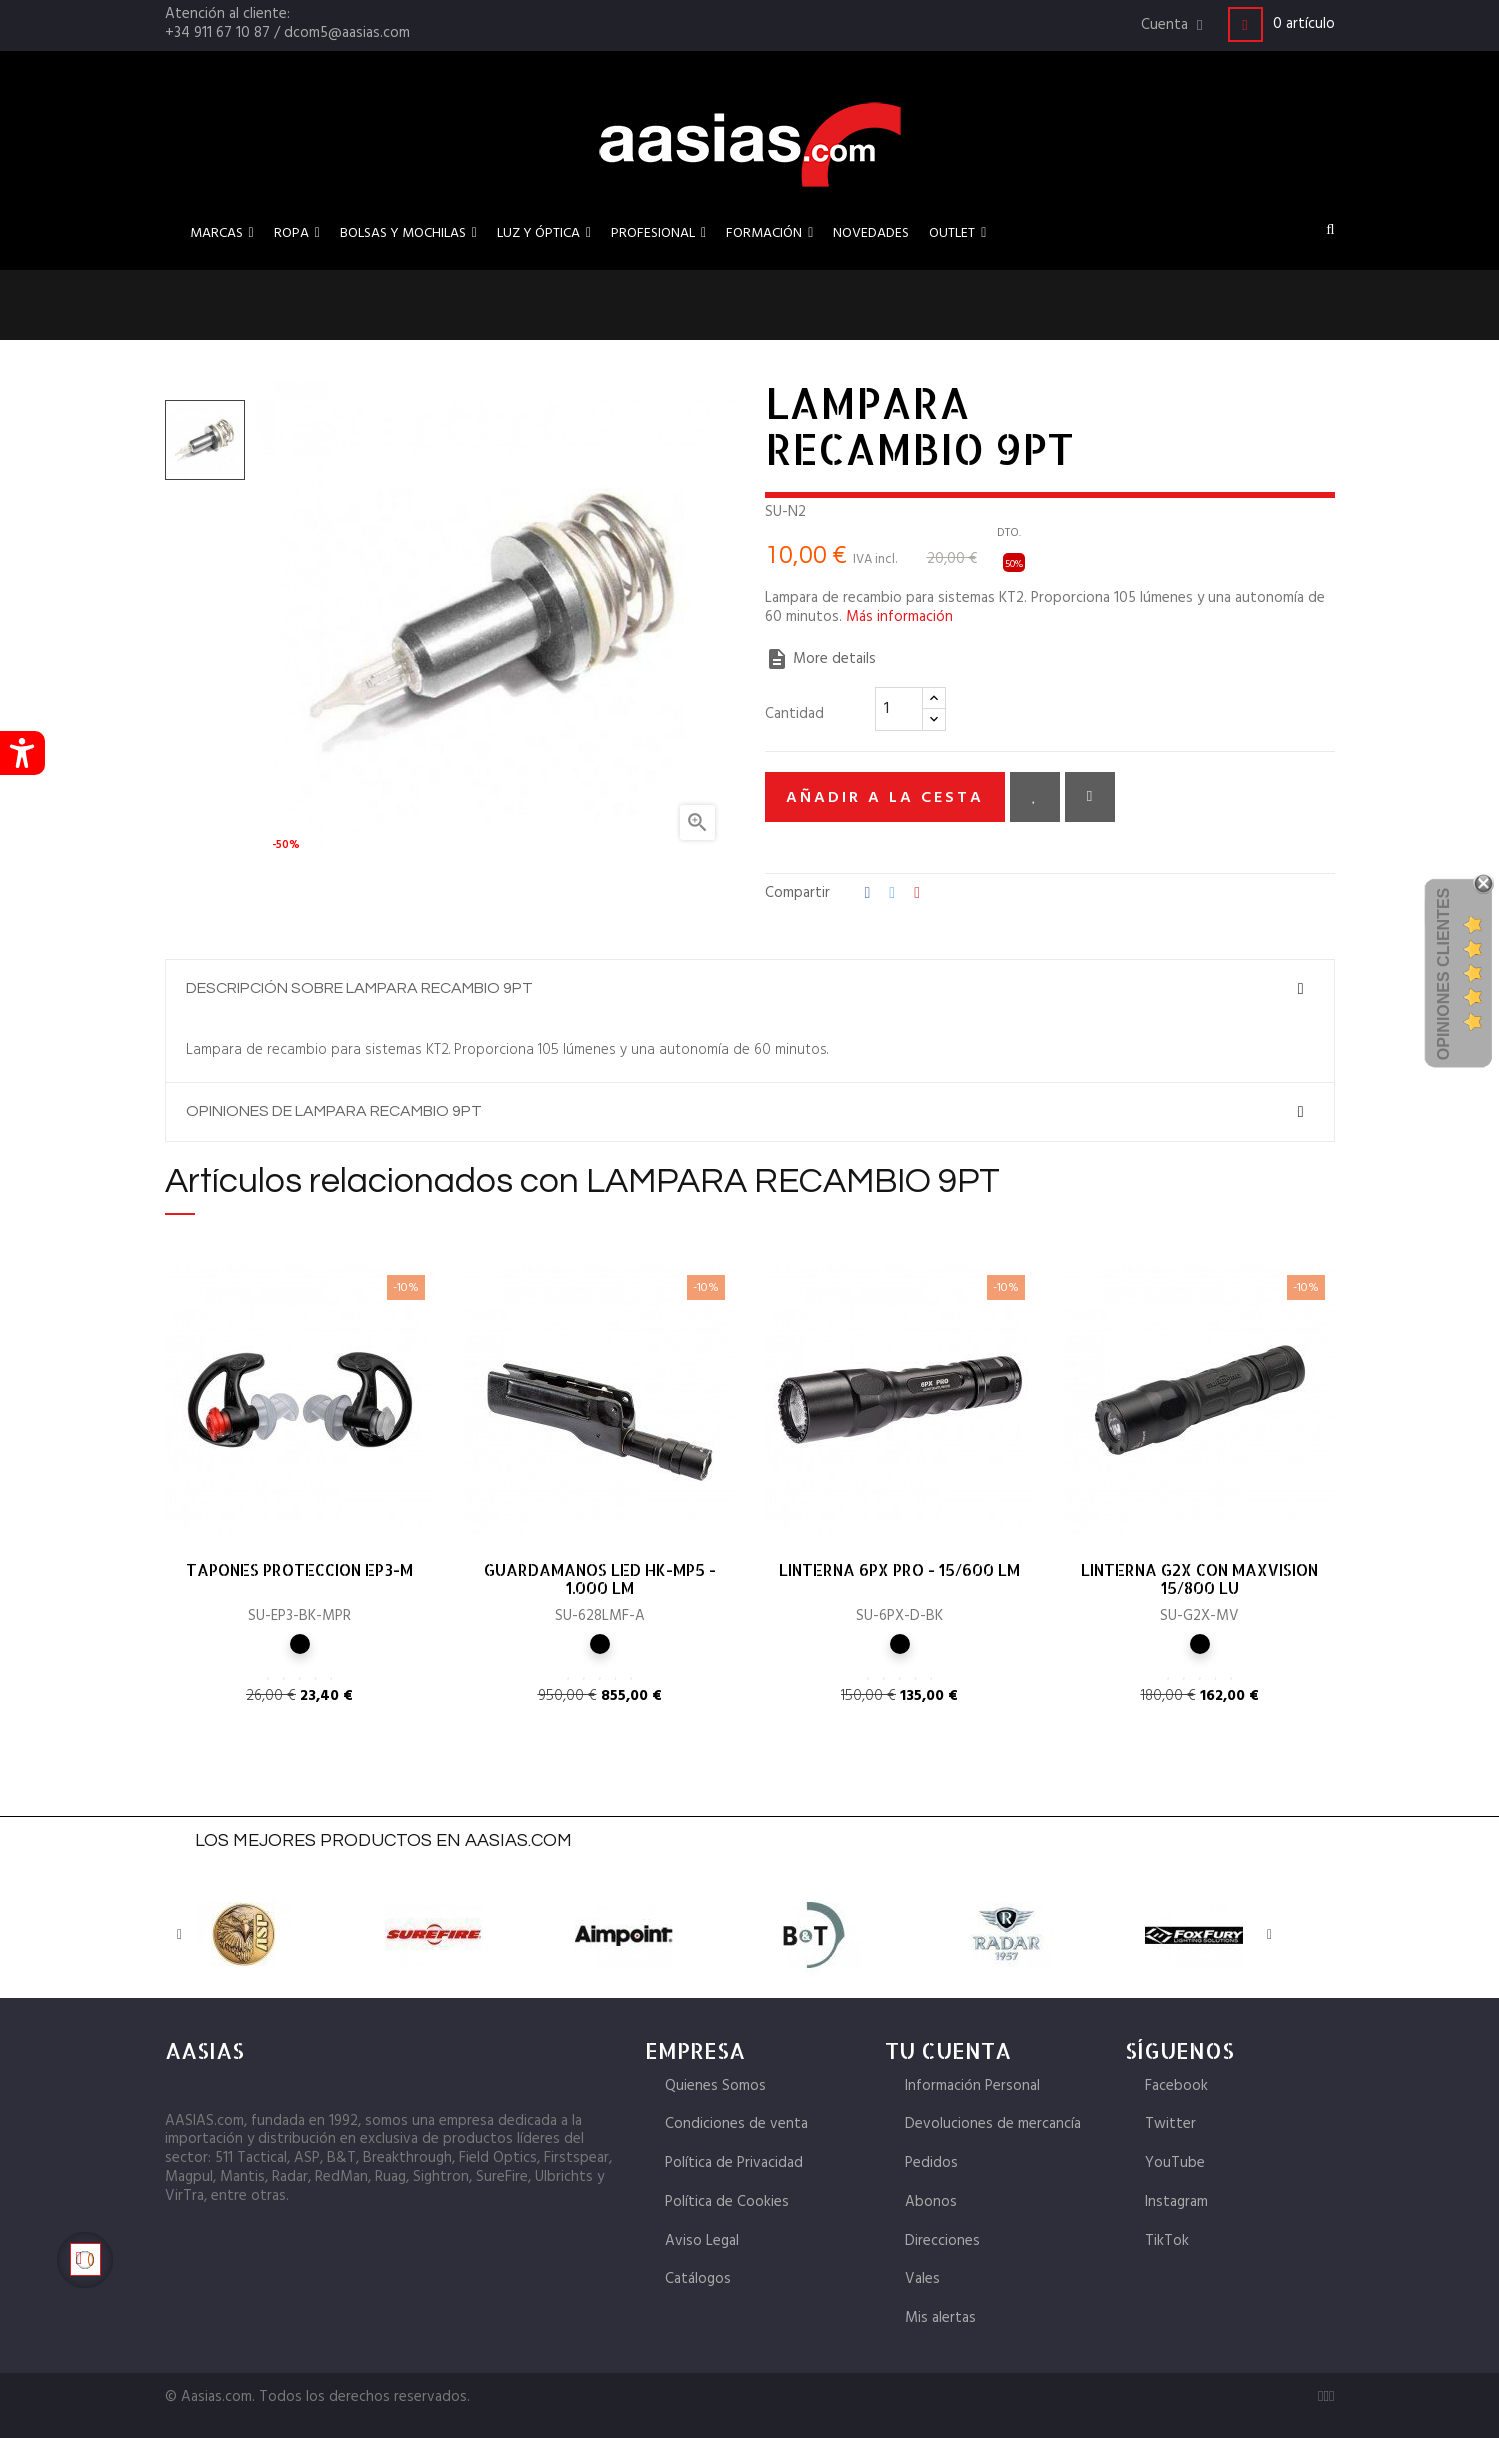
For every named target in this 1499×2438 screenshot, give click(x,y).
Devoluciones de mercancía (993, 2124)
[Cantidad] (899, 709)
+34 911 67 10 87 (217, 33)
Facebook (1176, 2086)
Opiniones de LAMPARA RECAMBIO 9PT (334, 1111)
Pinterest (917, 894)
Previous (180, 1935)
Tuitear (892, 894)
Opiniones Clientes (1443, 974)
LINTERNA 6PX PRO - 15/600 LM (899, 1570)
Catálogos (698, 2279)
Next (1270, 1935)
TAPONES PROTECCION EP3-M (299, 1570)
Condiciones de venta (736, 2124)
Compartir (868, 894)
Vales (922, 2279)
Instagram (1176, 2202)
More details (820, 659)
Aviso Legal (702, 2241)
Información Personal (972, 2086)
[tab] (750, 989)
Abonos (931, 2202)
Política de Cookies (727, 2202)
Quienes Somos (715, 2086)
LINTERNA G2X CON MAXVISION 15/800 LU (1199, 1579)
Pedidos (931, 2163)
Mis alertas (940, 2318)
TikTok (1167, 2241)
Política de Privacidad (734, 2163)
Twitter (1170, 2124)
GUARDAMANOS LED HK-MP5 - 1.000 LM (600, 1579)
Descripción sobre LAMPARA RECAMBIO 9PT (359, 988)
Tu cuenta (948, 2050)
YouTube (1175, 2163)
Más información (899, 617)
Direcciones (942, 2241)
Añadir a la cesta (885, 798)
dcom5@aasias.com (347, 33)
